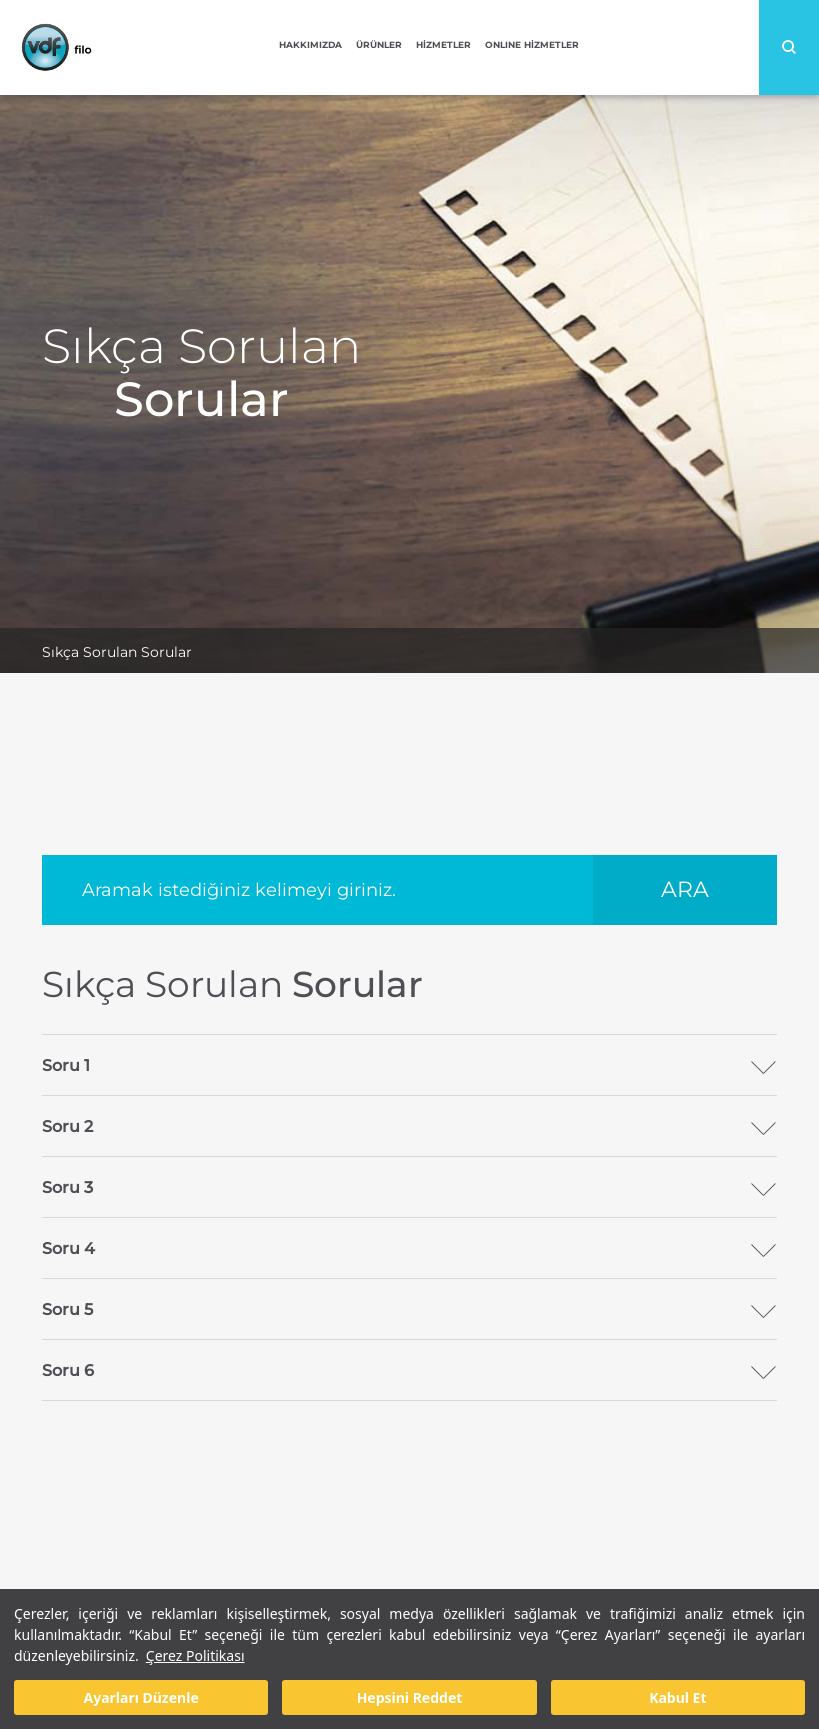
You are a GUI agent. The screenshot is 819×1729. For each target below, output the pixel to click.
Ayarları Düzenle (141, 1697)
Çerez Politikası (195, 1655)
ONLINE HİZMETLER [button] (532, 44)
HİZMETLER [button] (443, 44)
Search (789, 47)
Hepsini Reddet (410, 1697)
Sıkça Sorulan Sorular (117, 652)
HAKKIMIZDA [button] (310, 44)
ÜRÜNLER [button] (379, 44)
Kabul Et (677, 1697)
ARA (685, 889)
